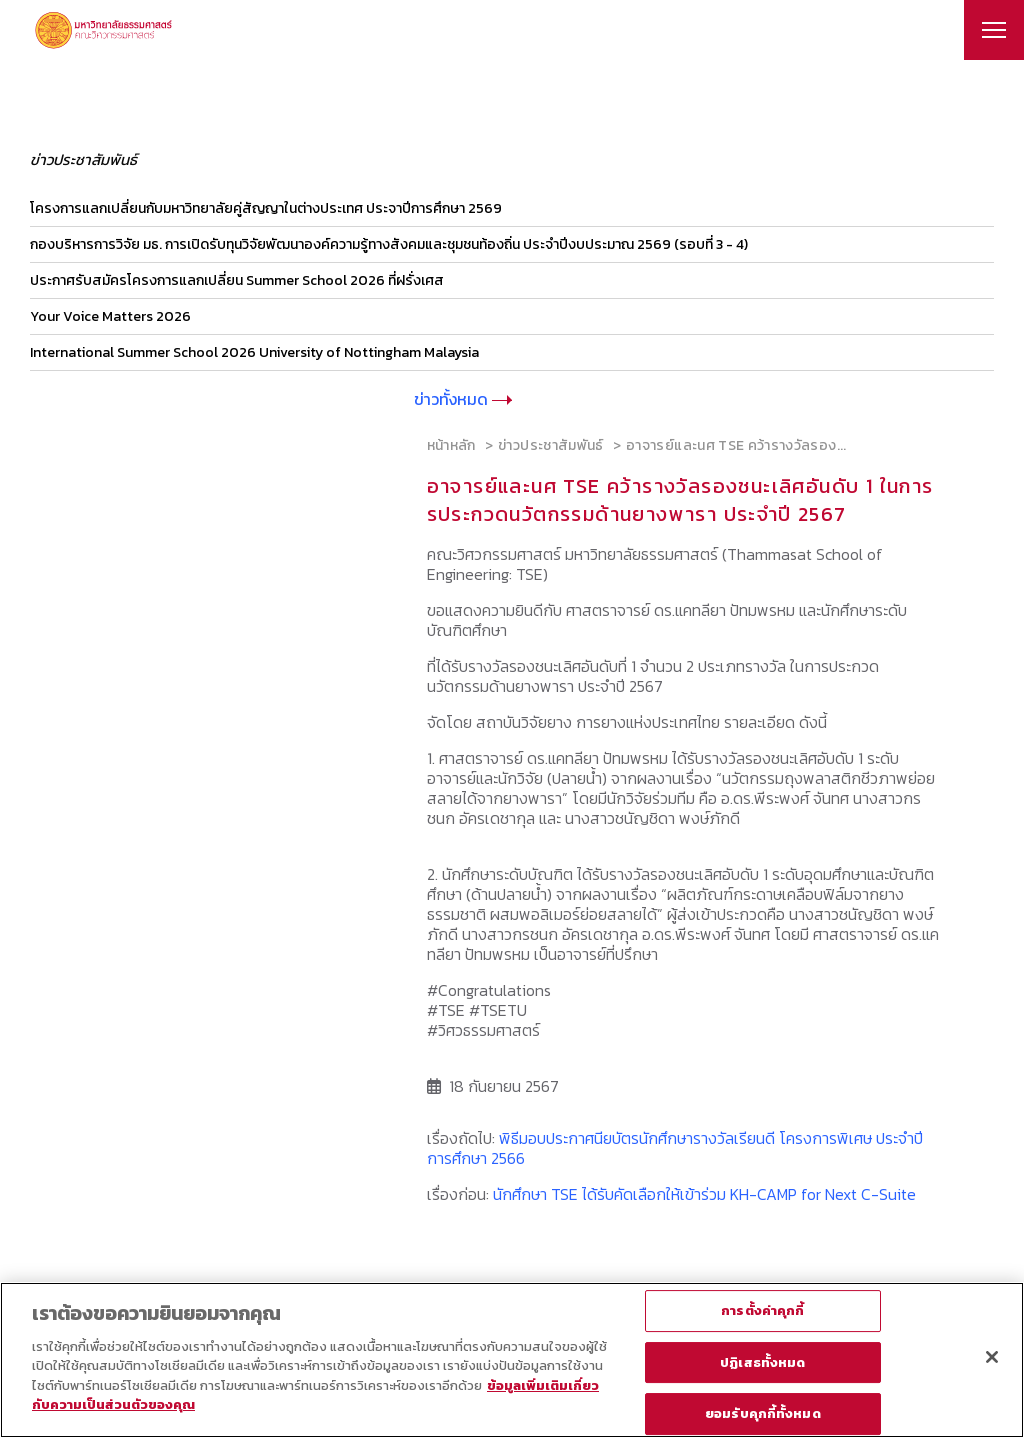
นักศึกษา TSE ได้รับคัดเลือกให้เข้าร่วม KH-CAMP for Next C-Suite (704, 1194)
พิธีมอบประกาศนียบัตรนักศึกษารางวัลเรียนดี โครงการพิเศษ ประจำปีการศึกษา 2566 (675, 1148)
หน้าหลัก (451, 445)
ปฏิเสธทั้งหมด (762, 1362)
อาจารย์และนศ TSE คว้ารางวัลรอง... (736, 445)
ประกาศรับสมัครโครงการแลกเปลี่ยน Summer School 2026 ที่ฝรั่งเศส (237, 280)
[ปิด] (992, 1357)
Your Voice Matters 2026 (110, 316)
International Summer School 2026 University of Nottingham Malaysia (254, 352)
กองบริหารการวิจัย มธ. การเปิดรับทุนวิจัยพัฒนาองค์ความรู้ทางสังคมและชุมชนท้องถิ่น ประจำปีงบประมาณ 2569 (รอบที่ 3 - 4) (389, 244)
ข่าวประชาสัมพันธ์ (551, 445)
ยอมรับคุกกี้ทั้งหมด (763, 1413)
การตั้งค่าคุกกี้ (762, 1310)
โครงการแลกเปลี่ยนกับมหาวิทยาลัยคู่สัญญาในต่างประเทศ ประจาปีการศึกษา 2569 (266, 208)
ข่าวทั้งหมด (463, 399)
